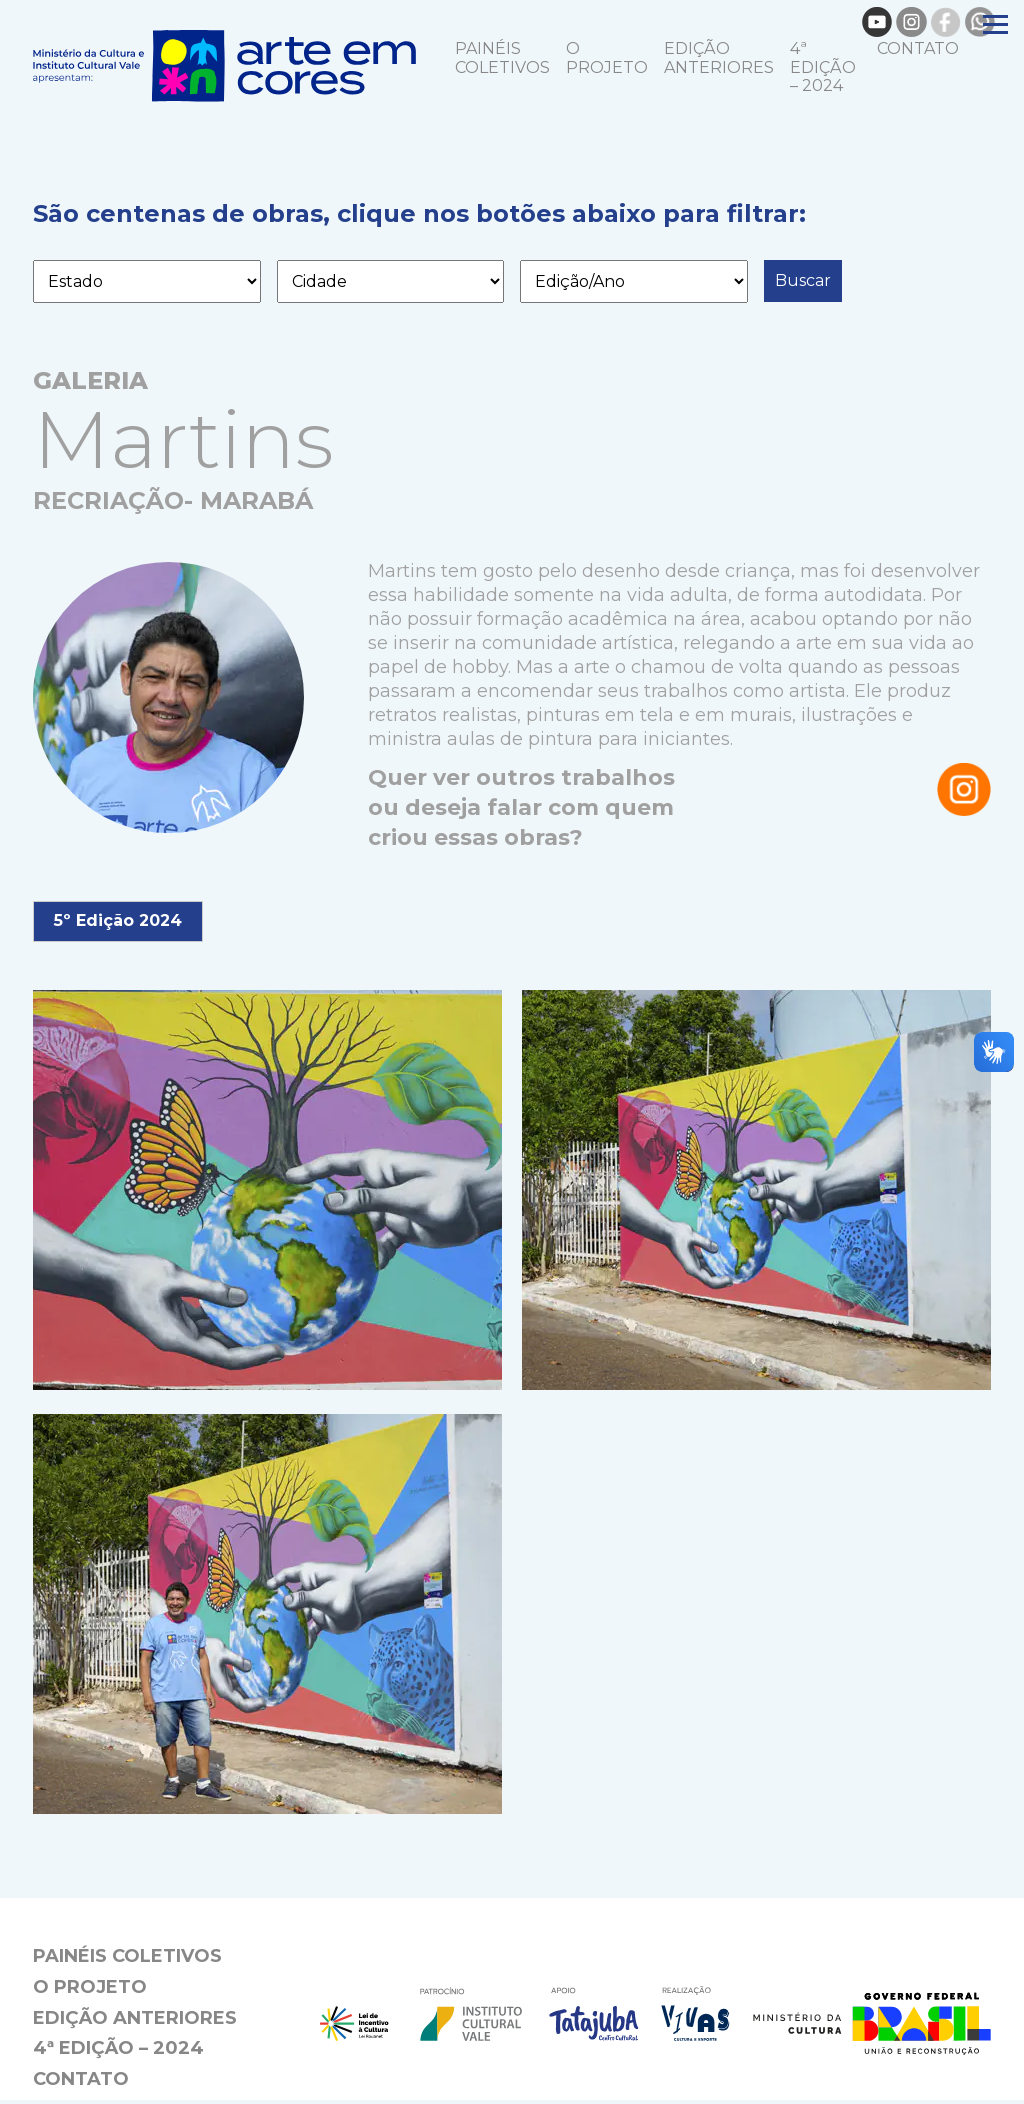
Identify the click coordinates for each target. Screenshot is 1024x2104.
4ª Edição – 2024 (823, 70)
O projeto (607, 60)
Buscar (803, 284)
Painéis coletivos (502, 60)
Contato (918, 51)
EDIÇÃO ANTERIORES (719, 60)
